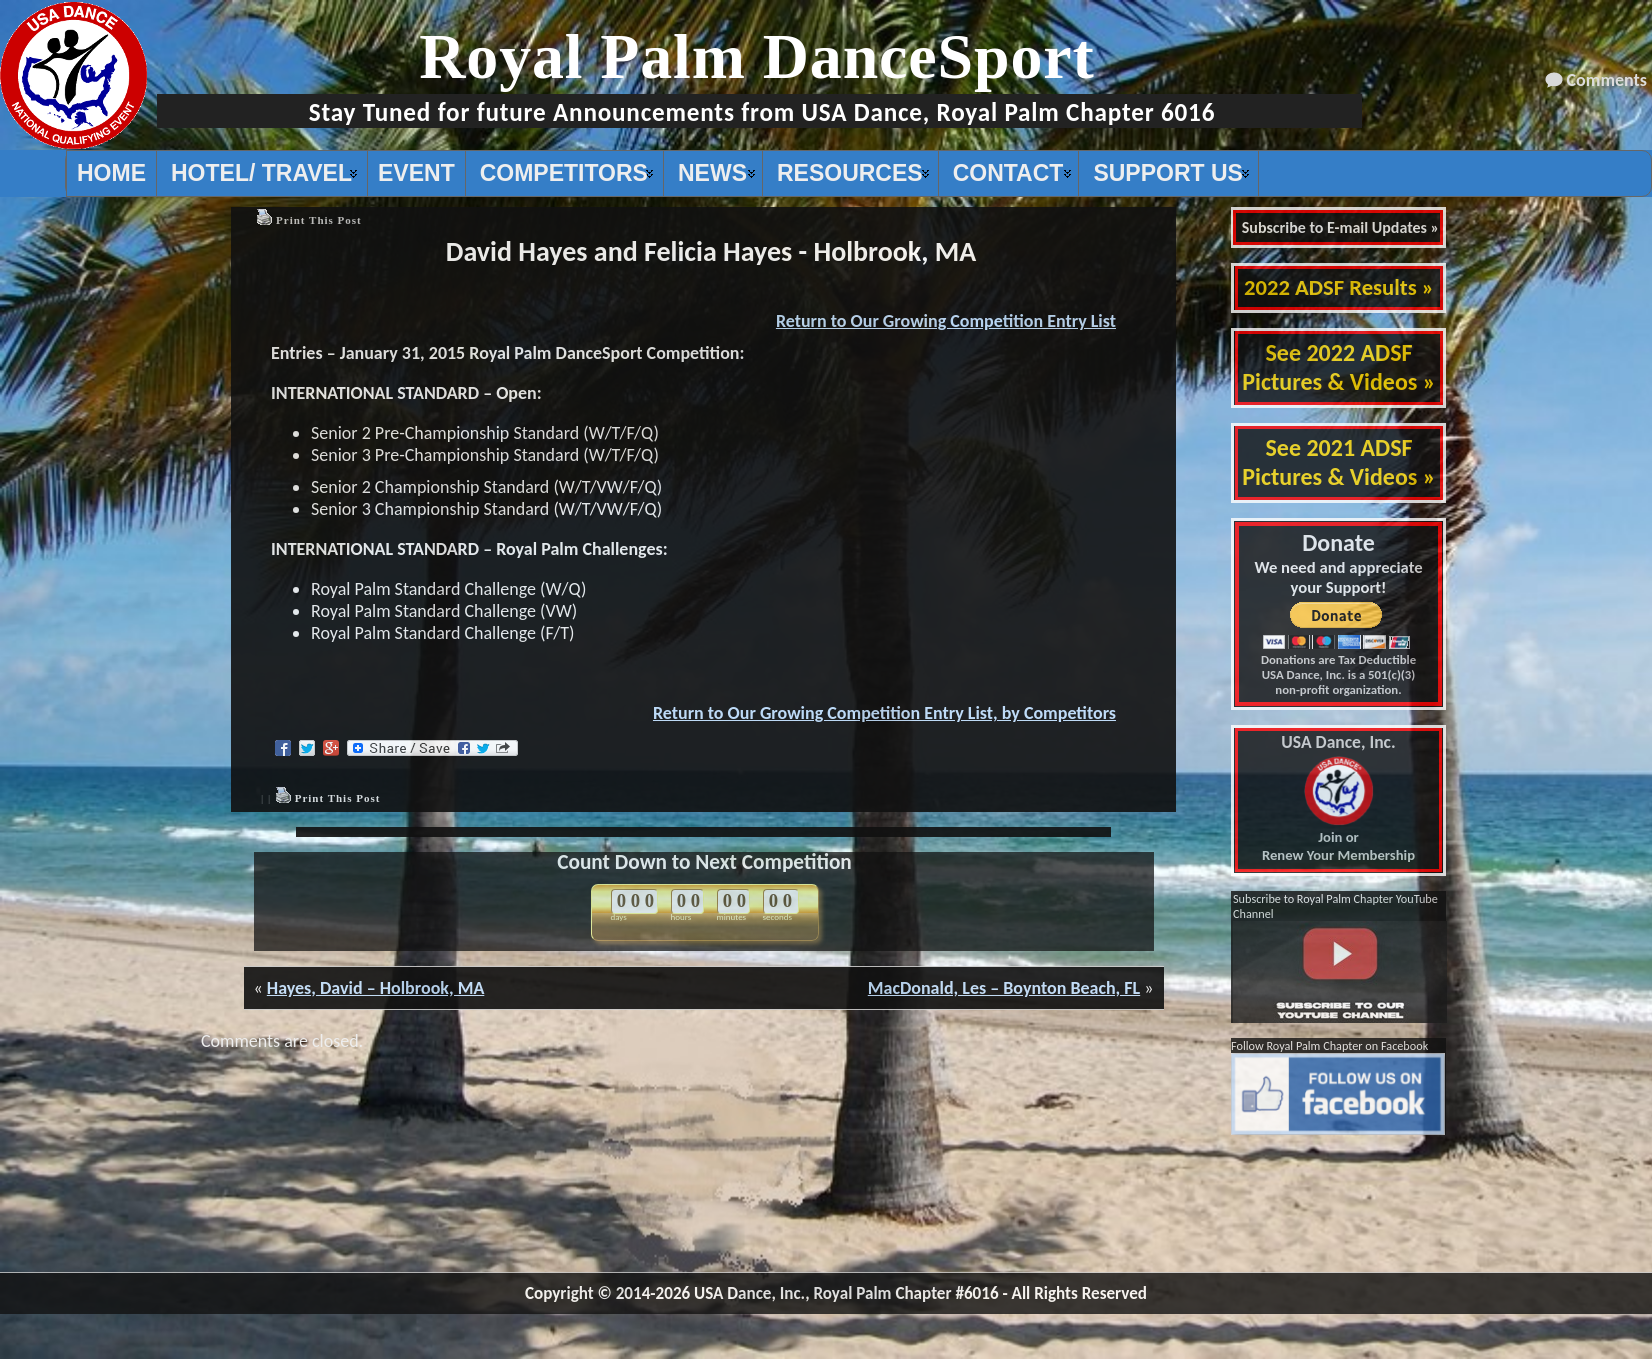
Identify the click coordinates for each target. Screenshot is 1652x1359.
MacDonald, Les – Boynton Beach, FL (1004, 988)
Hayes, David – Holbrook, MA (376, 988)
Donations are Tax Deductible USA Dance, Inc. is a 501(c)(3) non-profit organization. (1338, 674)
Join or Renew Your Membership (1338, 799)
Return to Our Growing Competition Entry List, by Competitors (884, 713)
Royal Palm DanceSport (757, 56)
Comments (1607, 80)
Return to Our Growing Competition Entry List (946, 321)
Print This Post (319, 220)
